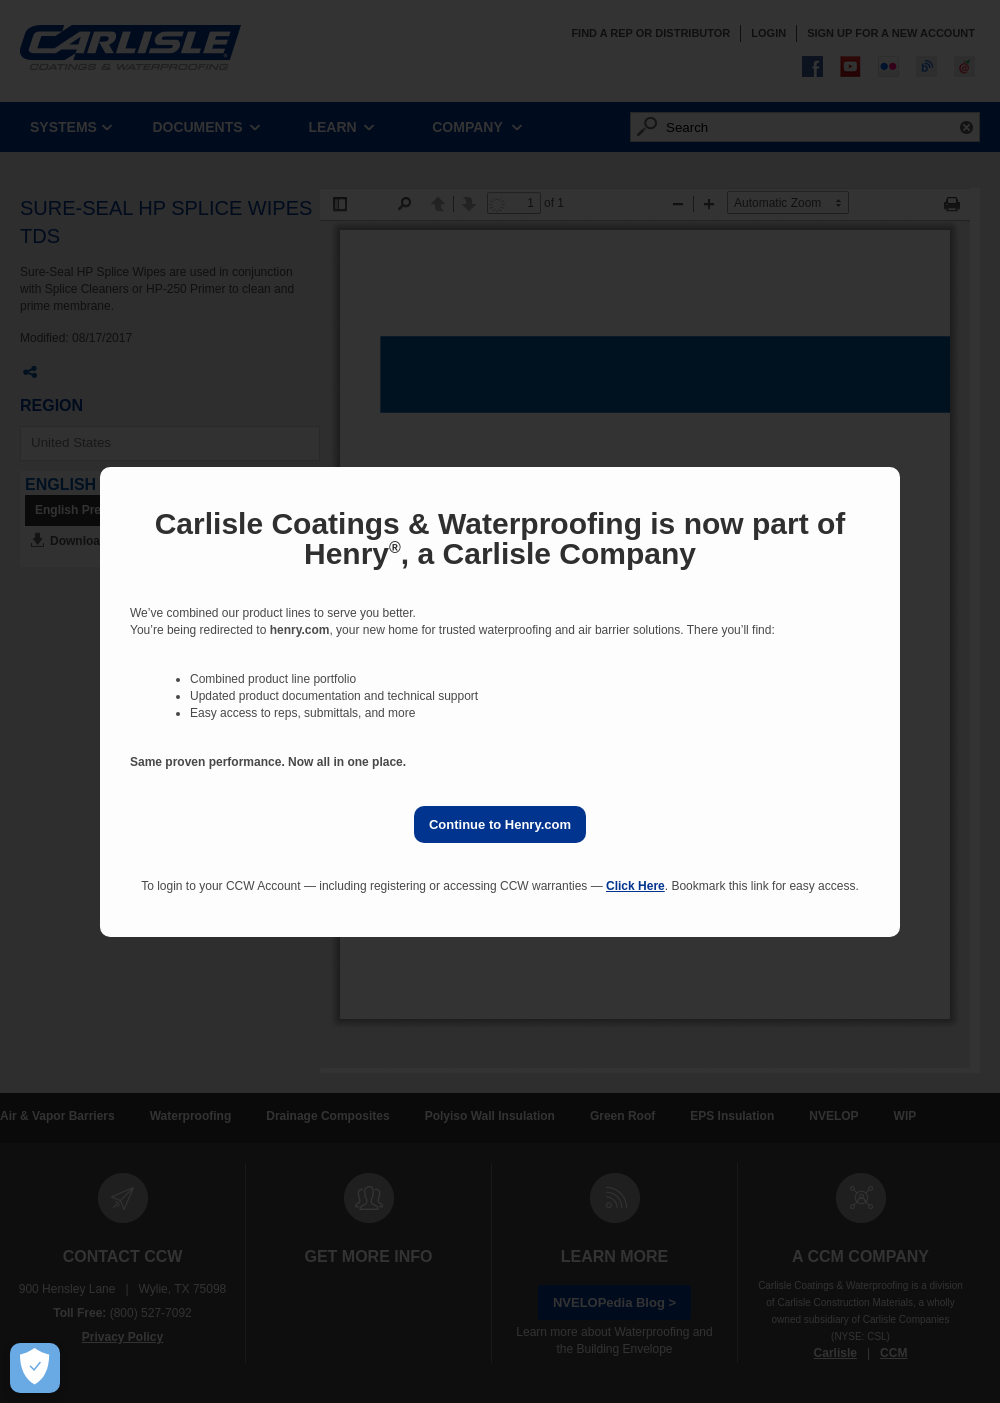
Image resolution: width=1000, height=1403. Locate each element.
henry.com (300, 630)
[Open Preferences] (35, 1368)
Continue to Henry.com (500, 824)
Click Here (635, 886)
